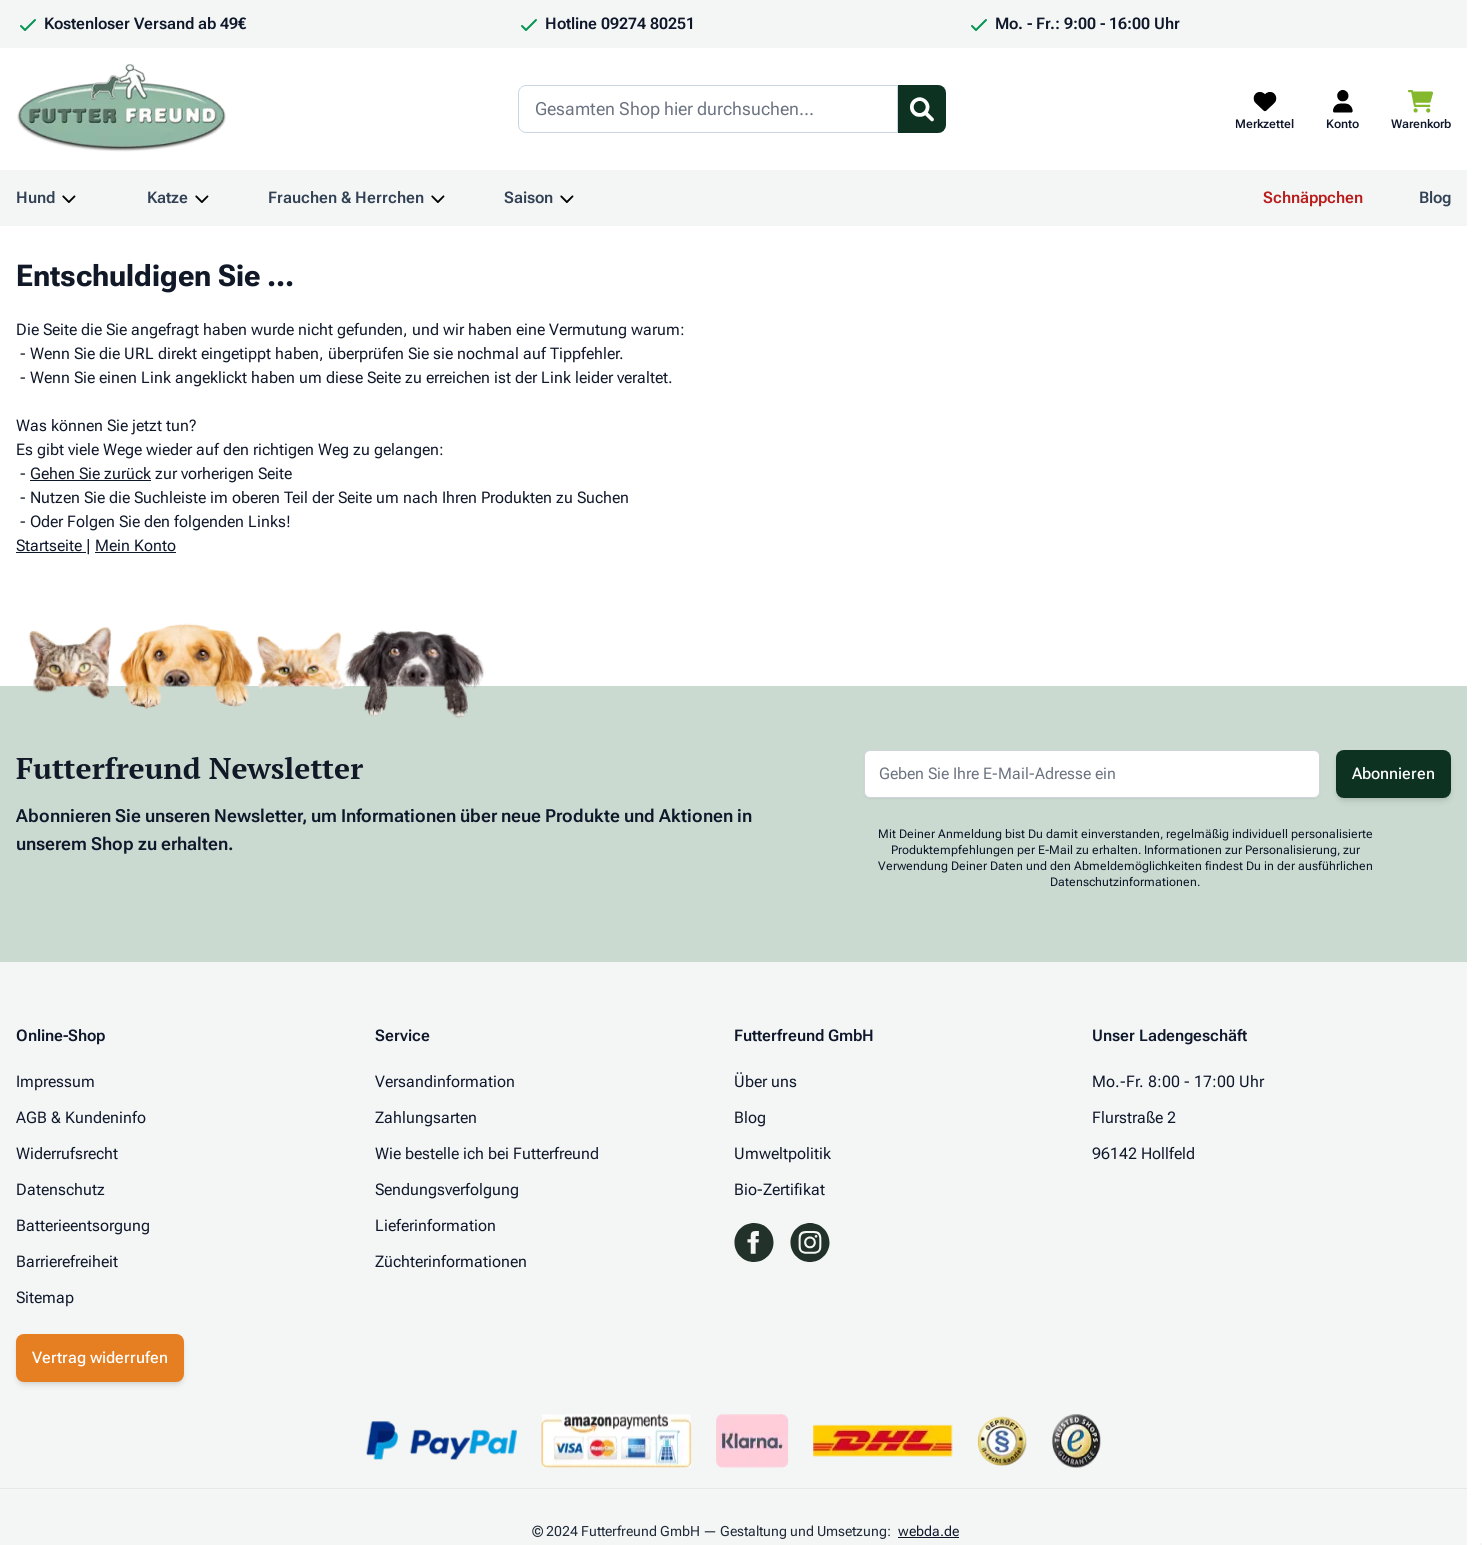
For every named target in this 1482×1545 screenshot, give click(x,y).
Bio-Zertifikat (779, 1189)
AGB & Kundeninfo (81, 1117)
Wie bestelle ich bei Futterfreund (487, 1153)
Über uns (765, 1081)
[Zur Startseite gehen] (122, 109)
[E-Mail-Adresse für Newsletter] (1092, 774)
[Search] (708, 109)
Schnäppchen (1313, 197)
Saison (528, 197)
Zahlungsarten (426, 1117)
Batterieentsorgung (83, 1225)
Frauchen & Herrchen (346, 197)
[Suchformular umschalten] (922, 109)
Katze (167, 197)
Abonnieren (1393, 773)
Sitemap (45, 1297)
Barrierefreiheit (67, 1261)
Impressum (55, 1081)
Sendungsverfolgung (447, 1189)
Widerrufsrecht (67, 1153)
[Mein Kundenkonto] (1342, 109)
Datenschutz (60, 1189)
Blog (1435, 197)
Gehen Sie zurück (90, 473)
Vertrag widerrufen (100, 1357)
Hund (35, 197)
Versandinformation (445, 1081)
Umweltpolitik (782, 1153)
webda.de (928, 1531)
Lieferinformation (435, 1225)
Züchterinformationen (451, 1261)
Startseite (49, 545)
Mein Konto (135, 545)
